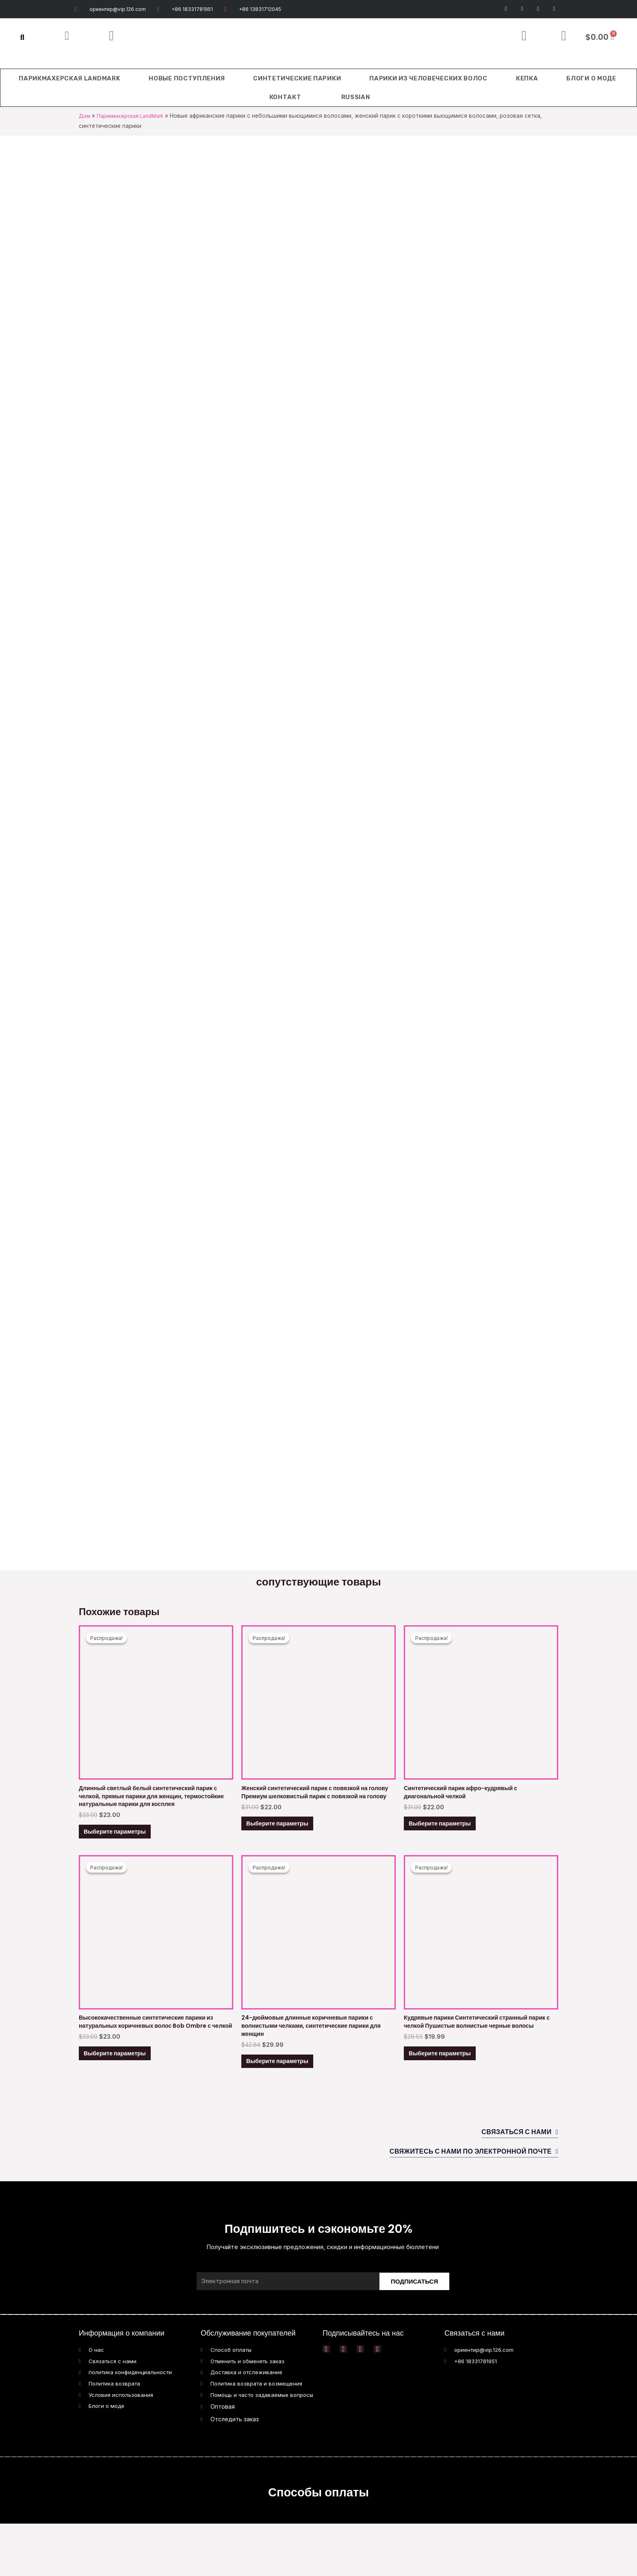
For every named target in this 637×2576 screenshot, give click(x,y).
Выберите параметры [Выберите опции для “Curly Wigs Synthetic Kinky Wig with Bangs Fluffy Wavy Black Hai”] (450, 2093)
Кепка (527, 78)
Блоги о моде (591, 78)
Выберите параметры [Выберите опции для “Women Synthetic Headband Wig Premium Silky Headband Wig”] (288, 1843)
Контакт (285, 97)
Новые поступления (187, 78)
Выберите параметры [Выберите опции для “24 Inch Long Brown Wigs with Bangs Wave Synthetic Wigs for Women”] (288, 2093)
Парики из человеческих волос (428, 78)
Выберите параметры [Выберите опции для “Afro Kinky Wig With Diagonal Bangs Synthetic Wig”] (450, 1834)
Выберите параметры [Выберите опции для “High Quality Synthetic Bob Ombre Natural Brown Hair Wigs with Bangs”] (125, 2093)
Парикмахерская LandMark (69, 78)
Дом (85, 115)
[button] (22, 37)
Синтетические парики (297, 78)
